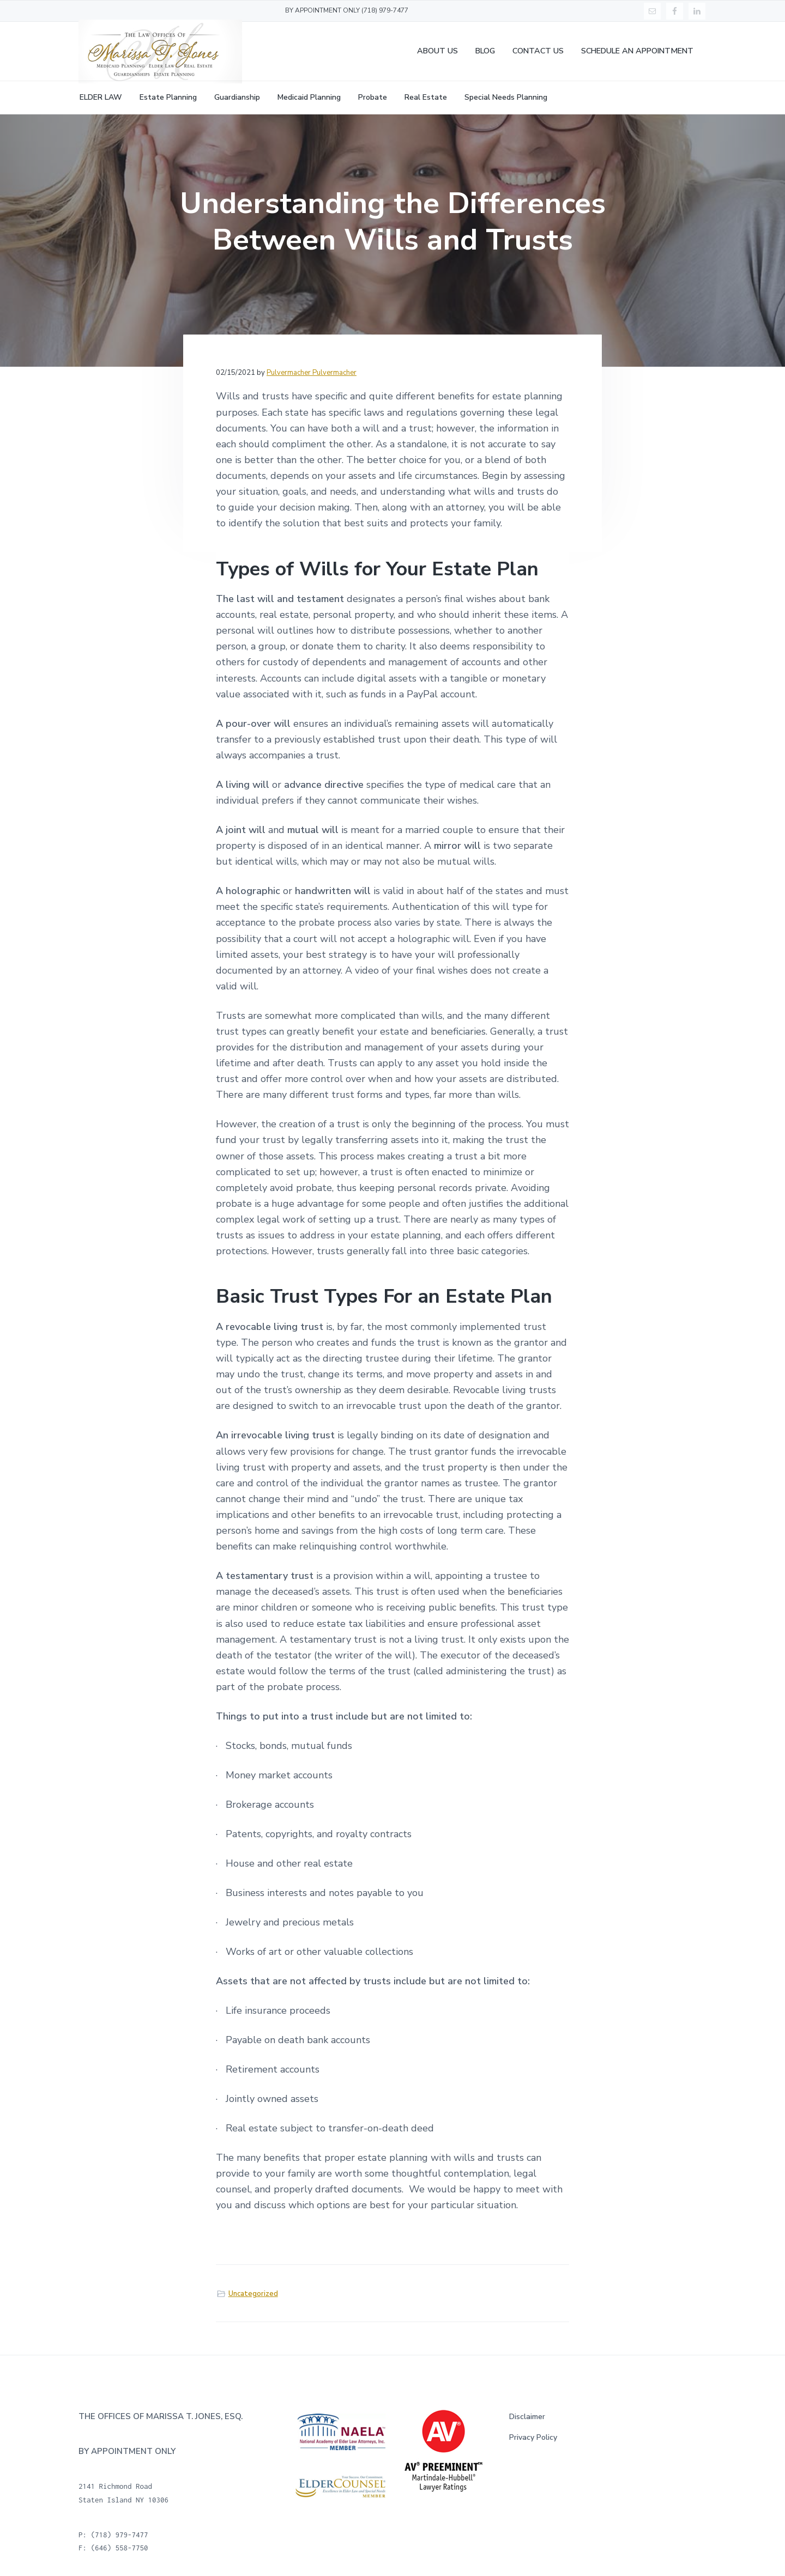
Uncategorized (253, 2294)
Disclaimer (527, 2416)
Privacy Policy (533, 2437)
